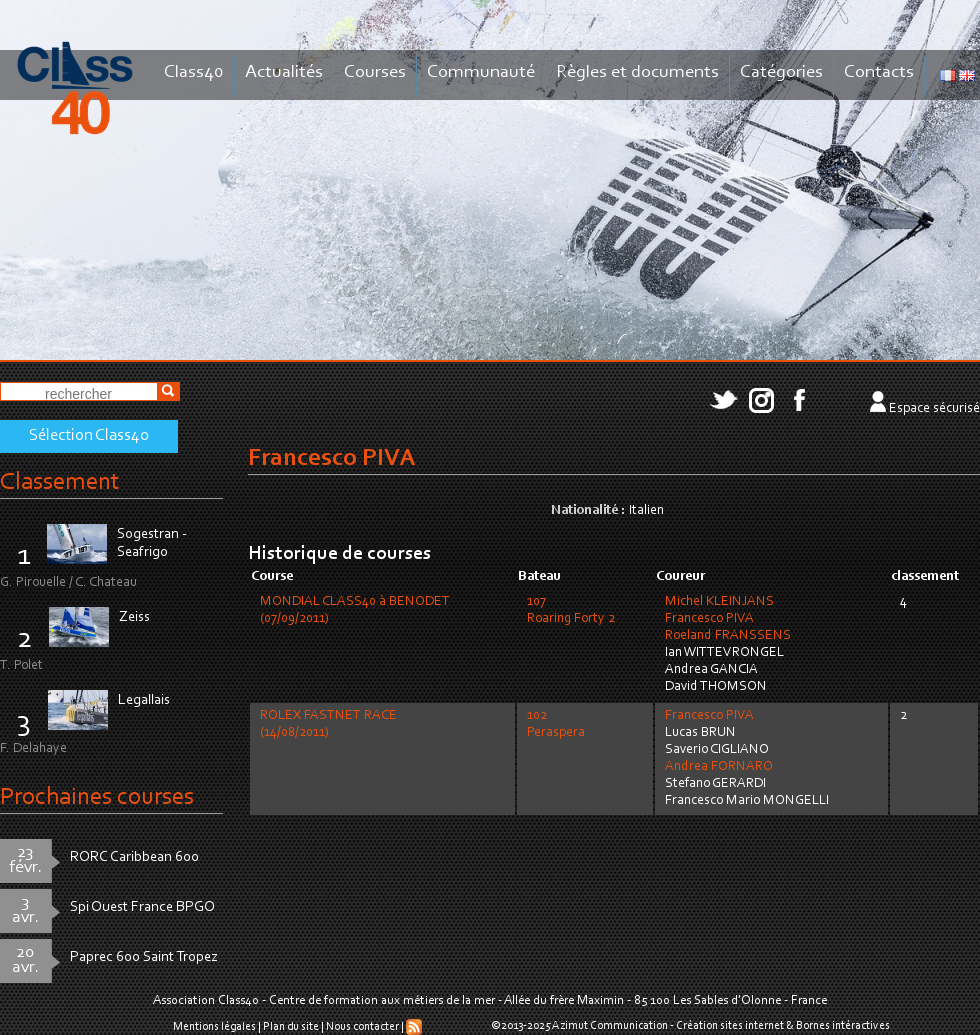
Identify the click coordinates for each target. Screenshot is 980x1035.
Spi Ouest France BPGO (142, 907)
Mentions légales (214, 1027)
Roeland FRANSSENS (728, 636)
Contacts (879, 72)
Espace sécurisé (934, 409)
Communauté (481, 72)
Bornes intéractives (843, 1026)
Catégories (781, 72)
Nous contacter (362, 1027)
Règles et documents (637, 72)
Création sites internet (730, 1026)
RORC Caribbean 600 (134, 857)
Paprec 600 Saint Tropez (144, 957)
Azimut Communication (610, 1026)
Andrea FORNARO (719, 767)
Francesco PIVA (709, 619)
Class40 (194, 72)
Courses (375, 72)
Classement (60, 482)
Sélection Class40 (89, 436)
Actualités (284, 72)
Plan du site (291, 1027)
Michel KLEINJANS (719, 602)
